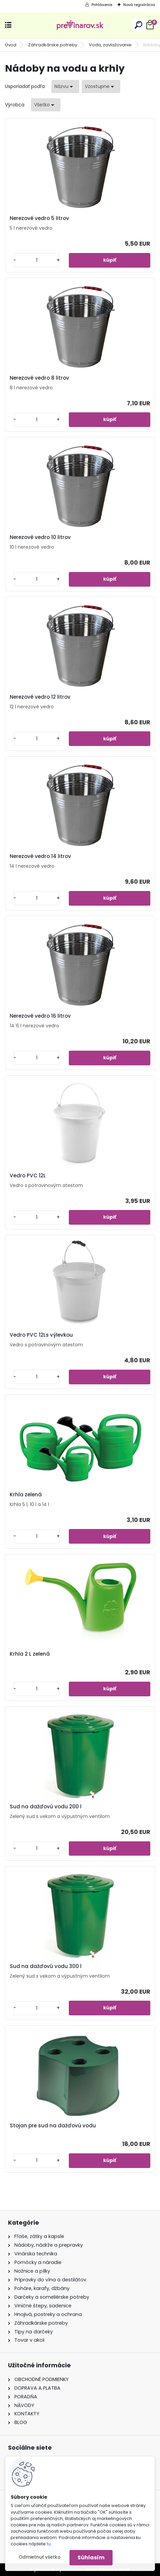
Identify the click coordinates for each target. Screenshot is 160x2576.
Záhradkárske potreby (52, 45)
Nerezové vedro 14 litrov (40, 856)
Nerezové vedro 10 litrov (40, 537)
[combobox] (65, 86)
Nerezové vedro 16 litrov (40, 1016)
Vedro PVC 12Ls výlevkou (41, 1335)
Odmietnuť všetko (39, 2557)
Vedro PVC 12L (28, 1175)
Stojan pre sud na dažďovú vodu (53, 2125)
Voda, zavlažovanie (110, 45)
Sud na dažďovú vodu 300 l (46, 1966)
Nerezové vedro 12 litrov (40, 697)
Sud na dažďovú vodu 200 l (46, 1806)
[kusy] (36, 260)
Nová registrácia (139, 4)
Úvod (10, 45)
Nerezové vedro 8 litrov (39, 378)
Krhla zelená (26, 1494)
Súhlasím (91, 2557)
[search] (138, 24)
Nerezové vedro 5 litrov (39, 218)
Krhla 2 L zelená (30, 1654)
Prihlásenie (102, 4)
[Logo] (80, 25)
